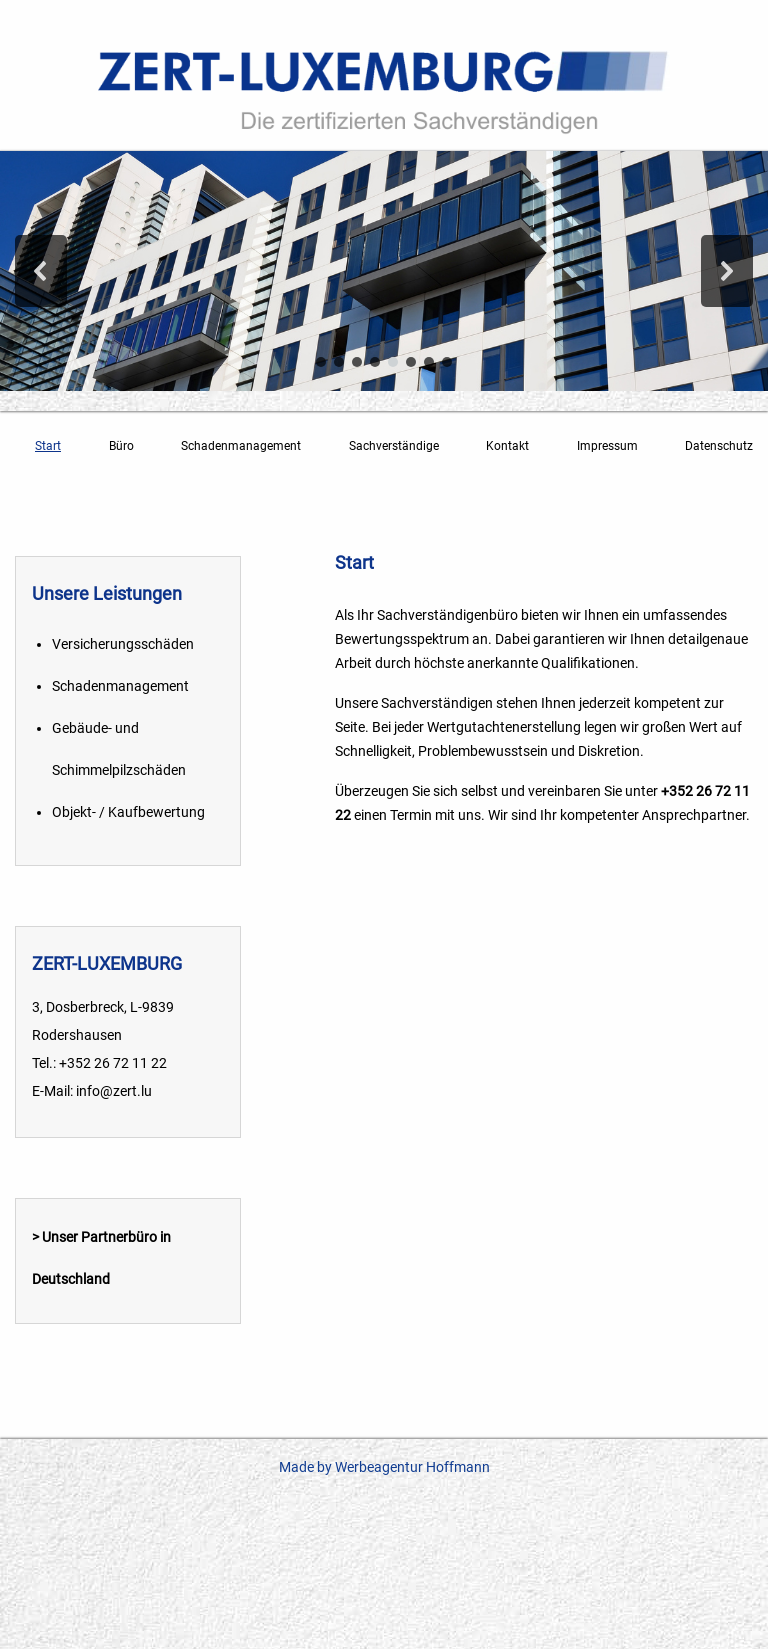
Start (48, 446)
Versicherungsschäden (123, 644)
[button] (41, 271)
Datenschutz (719, 446)
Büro (121, 446)
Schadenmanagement (241, 446)
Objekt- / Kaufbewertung (128, 812)
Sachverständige (394, 446)
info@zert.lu (114, 1091)
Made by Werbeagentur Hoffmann (384, 1467)
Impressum (607, 446)
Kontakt (507, 446)
